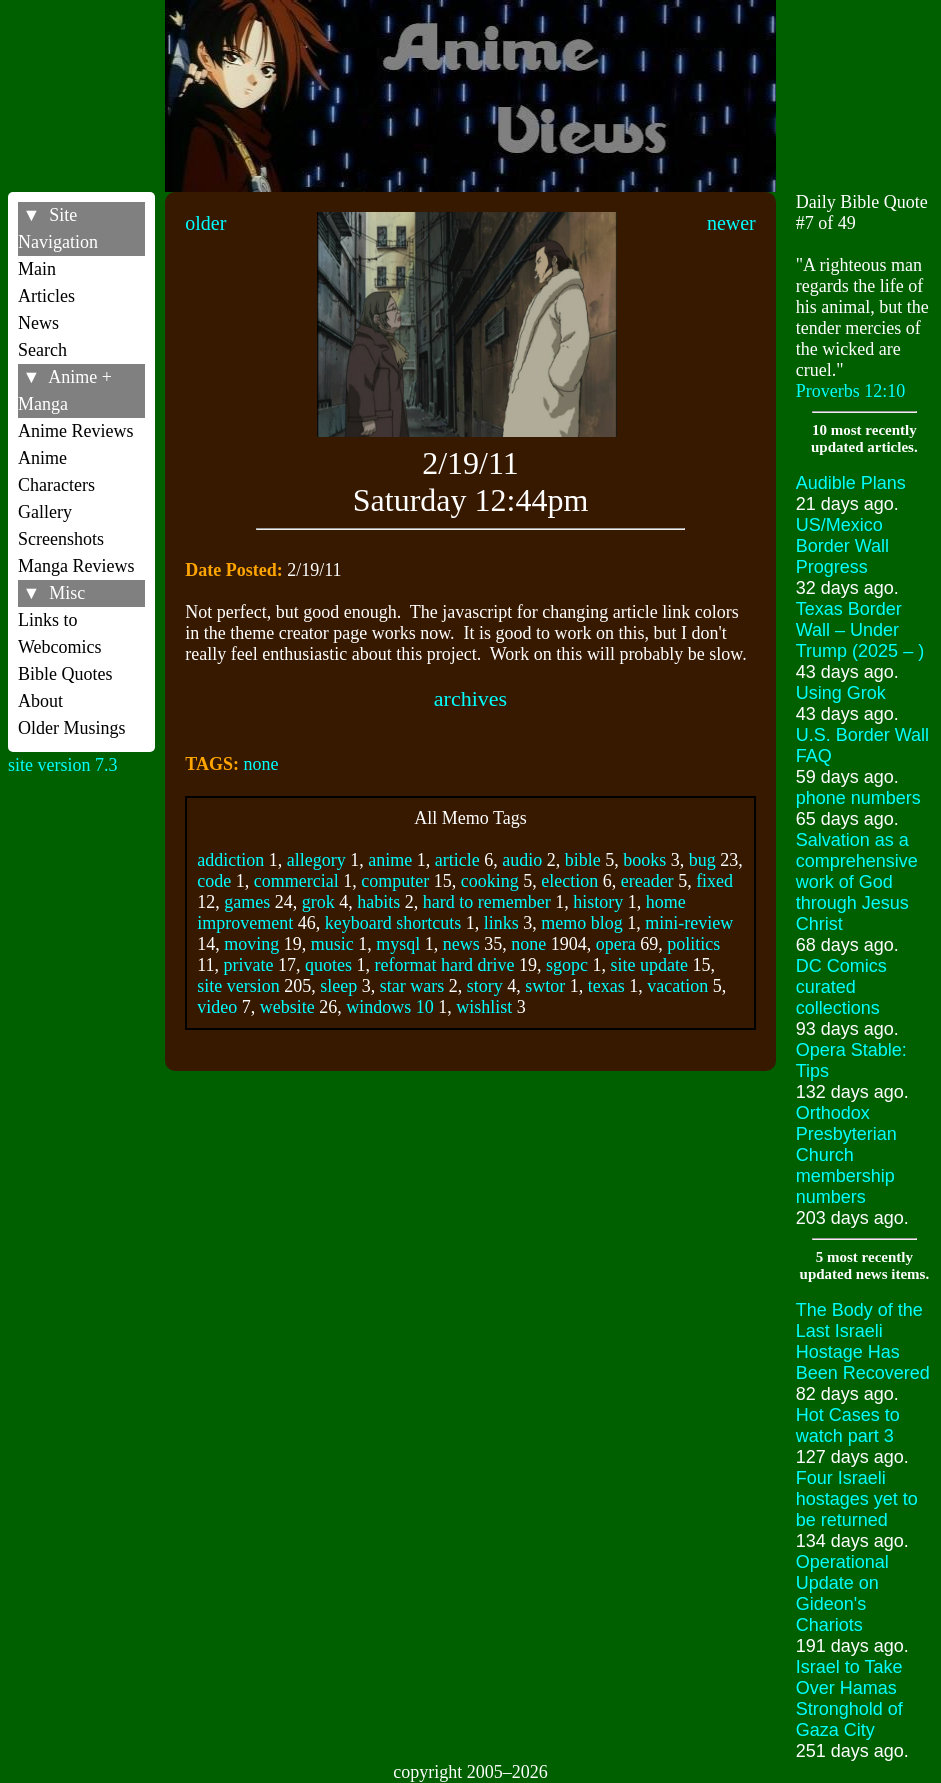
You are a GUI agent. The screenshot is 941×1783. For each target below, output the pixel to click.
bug (702, 860)
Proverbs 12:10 (851, 391)
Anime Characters (56, 471)
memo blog (582, 923)
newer (731, 223)
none (260, 764)
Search (42, 350)
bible (583, 860)
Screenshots (61, 539)
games (247, 902)
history (598, 902)
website (287, 1007)
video (217, 1007)
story (485, 986)
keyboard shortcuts (393, 923)
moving (251, 944)
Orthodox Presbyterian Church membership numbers (846, 1155)
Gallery (45, 512)
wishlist (484, 1007)
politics (693, 944)
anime (390, 860)
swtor (545, 986)
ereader (647, 881)
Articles (46, 296)
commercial (296, 881)
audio (522, 860)
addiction (230, 860)
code (214, 881)
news (461, 944)
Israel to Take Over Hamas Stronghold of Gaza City (849, 1698)
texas (606, 986)
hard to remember (487, 902)
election (569, 881)
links (501, 923)
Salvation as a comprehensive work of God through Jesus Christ (857, 882)
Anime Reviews (75, 431)
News (38, 323)
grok (318, 902)
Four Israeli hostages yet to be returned (857, 1499)
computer (395, 881)
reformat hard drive (445, 965)
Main (37, 269)
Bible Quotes (65, 674)
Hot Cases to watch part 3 (848, 1425)
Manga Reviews (76, 566)
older (205, 223)
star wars (412, 986)
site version (238, 986)
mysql (398, 944)
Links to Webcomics (60, 633)
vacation (677, 986)
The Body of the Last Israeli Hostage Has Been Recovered (863, 1341)
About (40, 701)
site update (649, 965)
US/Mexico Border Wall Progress (842, 546)
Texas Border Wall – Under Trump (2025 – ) (860, 630)
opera (616, 944)
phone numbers (858, 798)
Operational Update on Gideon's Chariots (842, 1593)
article (457, 860)
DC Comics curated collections (841, 987)
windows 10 (390, 1007)
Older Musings (72, 728)
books (644, 860)
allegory (316, 860)
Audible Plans (851, 483)
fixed (714, 881)
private (249, 965)
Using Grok (841, 693)
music (332, 944)
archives (470, 698)
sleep (338, 986)
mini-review (689, 923)
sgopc (567, 965)
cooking (490, 881)
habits (378, 902)
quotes (328, 965)
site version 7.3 (63, 765)
